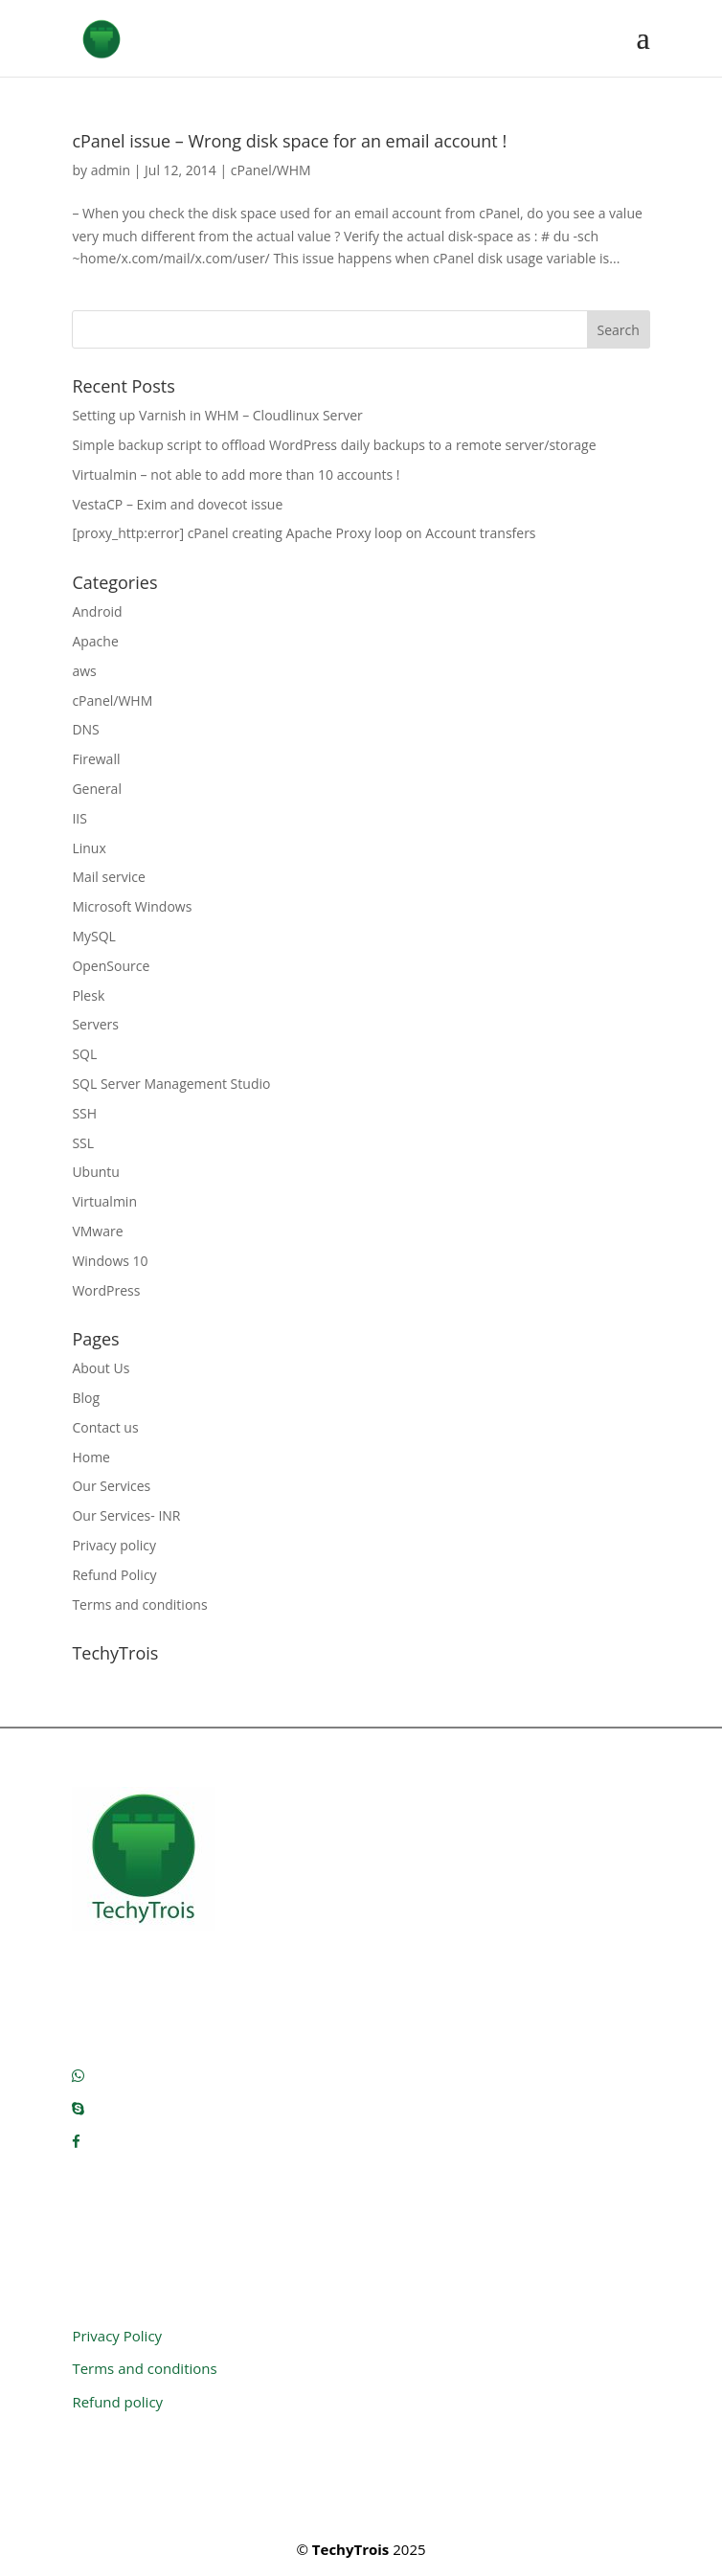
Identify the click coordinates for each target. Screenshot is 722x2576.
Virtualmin (104, 1201)
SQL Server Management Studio (171, 1083)
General (97, 789)
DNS (85, 729)
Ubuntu (96, 1172)
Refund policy (117, 2401)
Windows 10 (109, 1261)
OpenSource (110, 966)
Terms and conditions (139, 1604)
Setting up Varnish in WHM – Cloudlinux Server (217, 415)
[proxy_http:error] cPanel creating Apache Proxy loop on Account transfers (303, 533)
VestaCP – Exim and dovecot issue (177, 504)
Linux (88, 848)
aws (84, 671)
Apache (95, 641)
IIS (79, 818)
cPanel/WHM (271, 170)
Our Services (111, 1486)
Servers (95, 1024)
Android (97, 611)
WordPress (106, 1290)
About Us (100, 1368)
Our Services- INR (126, 1515)
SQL (84, 1054)
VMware (97, 1231)
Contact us (105, 1427)
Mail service (108, 877)
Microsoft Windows (132, 906)
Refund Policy (114, 1575)
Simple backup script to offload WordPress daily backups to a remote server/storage (334, 445)
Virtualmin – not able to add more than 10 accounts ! (235, 474)
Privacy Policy (117, 2335)
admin (110, 170)
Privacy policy (114, 1545)
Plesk (88, 995)
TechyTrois (350, 2549)
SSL (83, 1143)
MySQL (93, 936)
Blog (86, 1398)
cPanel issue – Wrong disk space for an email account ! (289, 140)
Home (91, 1457)
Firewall (96, 759)
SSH (84, 1113)
